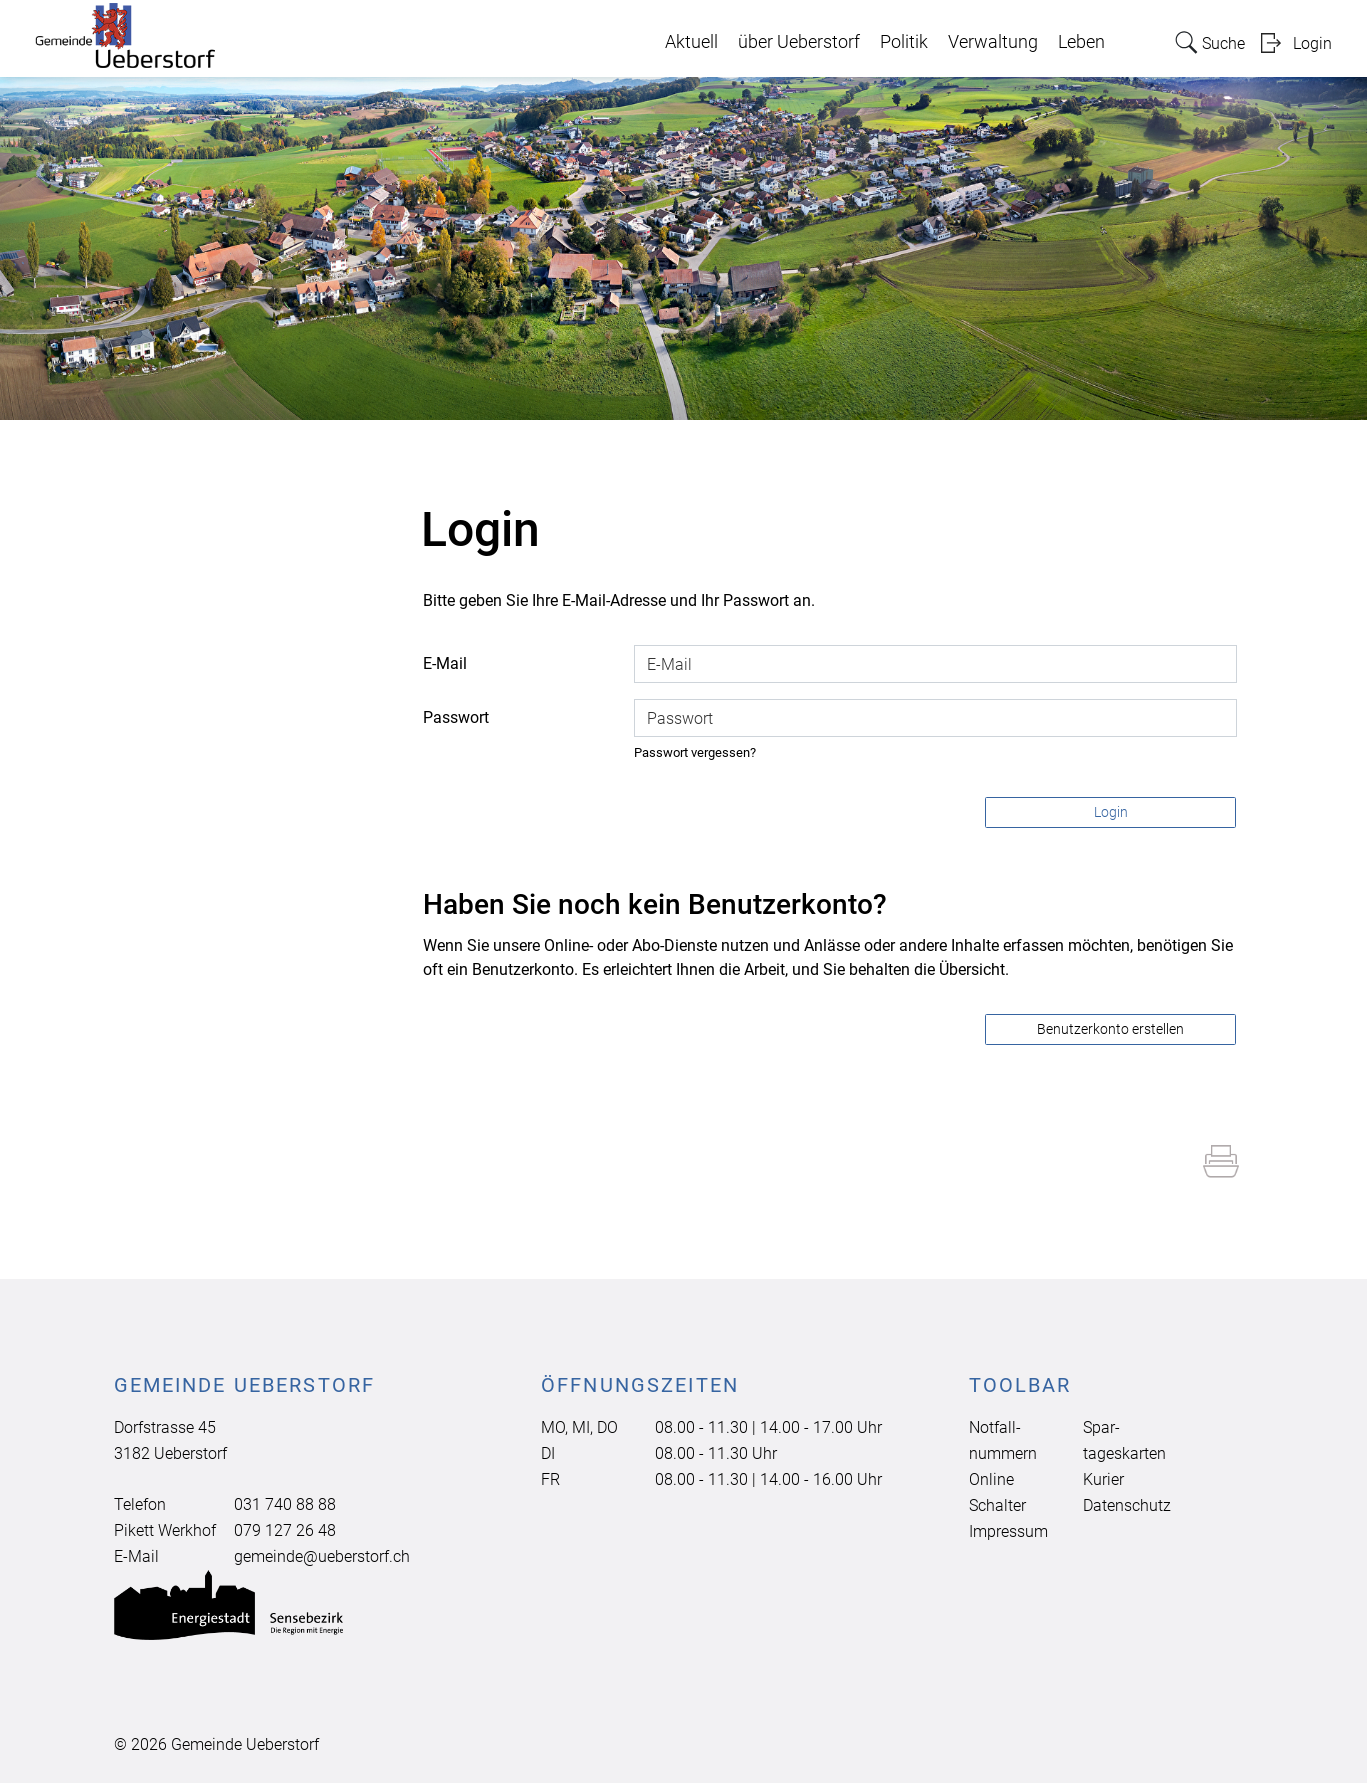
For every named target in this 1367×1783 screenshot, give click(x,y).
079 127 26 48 (285, 1530)
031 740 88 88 (285, 1504)
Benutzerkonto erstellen (1110, 1029)
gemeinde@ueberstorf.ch (322, 1556)
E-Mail (445, 663)
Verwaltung (993, 42)
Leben (1081, 42)
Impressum (1008, 1531)
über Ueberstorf (799, 42)
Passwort (456, 717)
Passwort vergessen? (695, 752)
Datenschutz (1127, 1505)
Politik (904, 42)
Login (1312, 43)
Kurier (1103, 1479)
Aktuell (691, 42)
